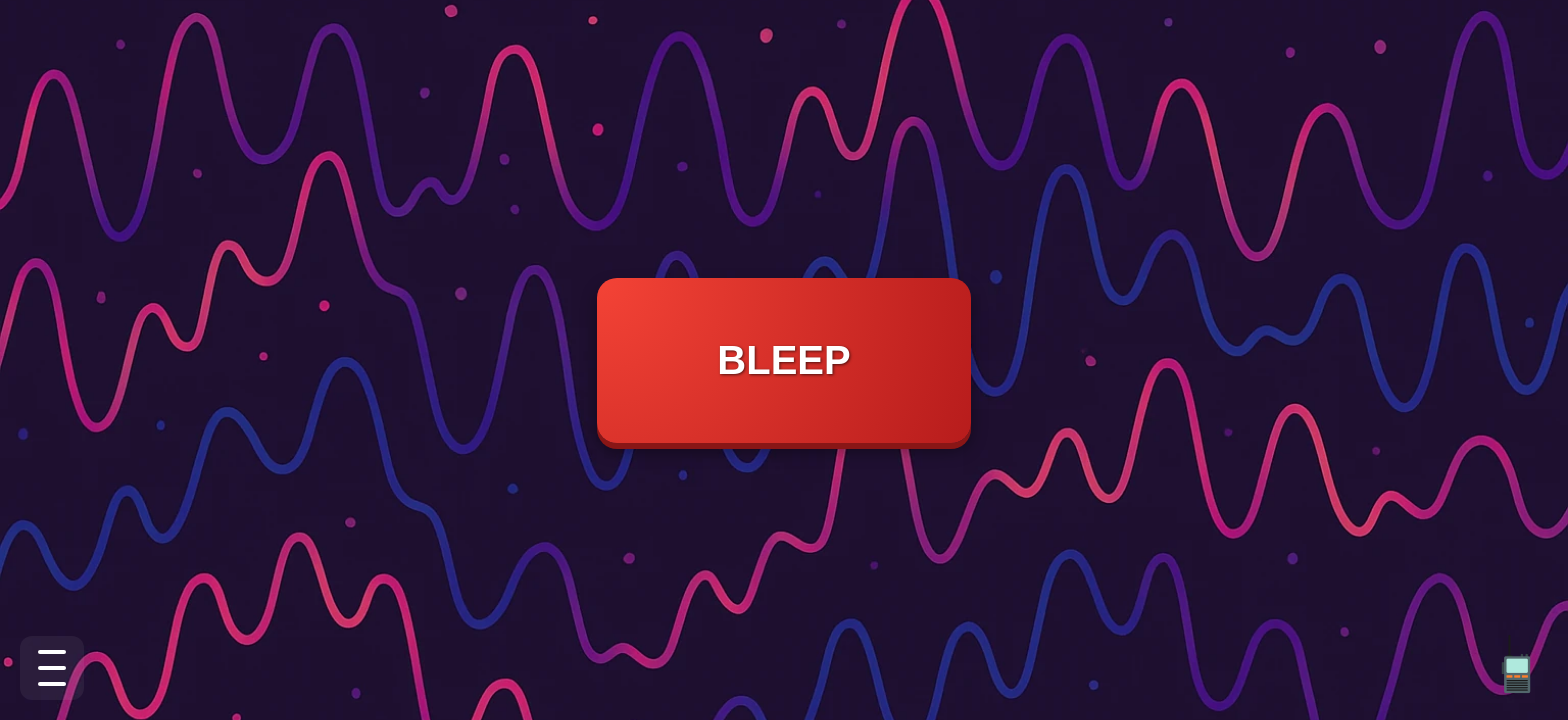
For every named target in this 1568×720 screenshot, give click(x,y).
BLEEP (783, 360)
